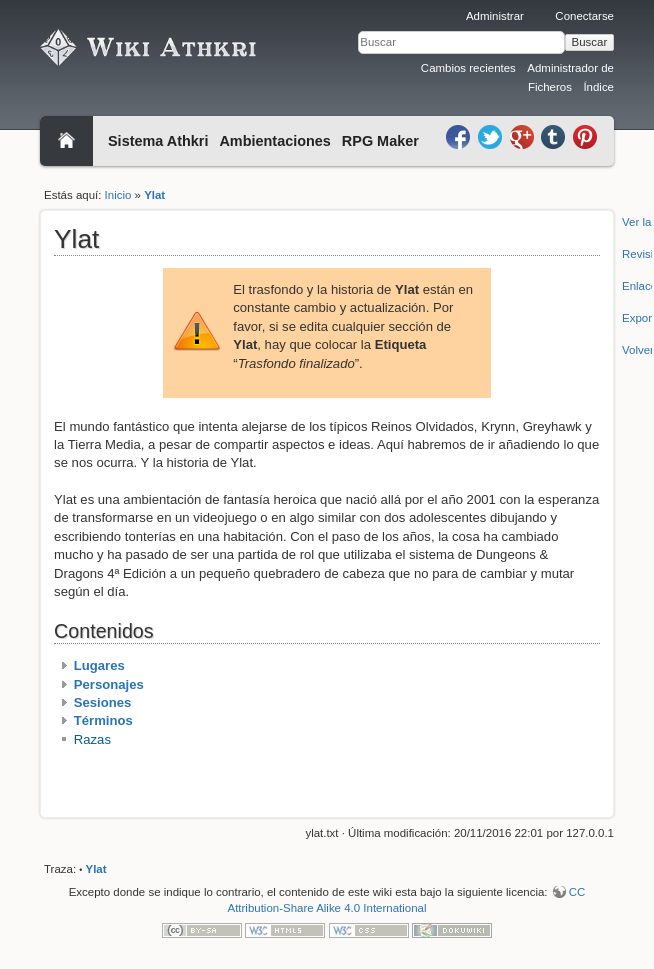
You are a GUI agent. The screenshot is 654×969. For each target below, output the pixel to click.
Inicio (118, 195)
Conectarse (584, 16)
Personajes (109, 684)
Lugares (99, 665)
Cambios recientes (468, 68)
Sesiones (103, 702)
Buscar (590, 42)
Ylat (154, 195)
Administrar (495, 16)
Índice (598, 87)
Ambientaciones (274, 141)
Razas (92, 739)
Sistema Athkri (158, 141)
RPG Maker (380, 141)
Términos (103, 720)
